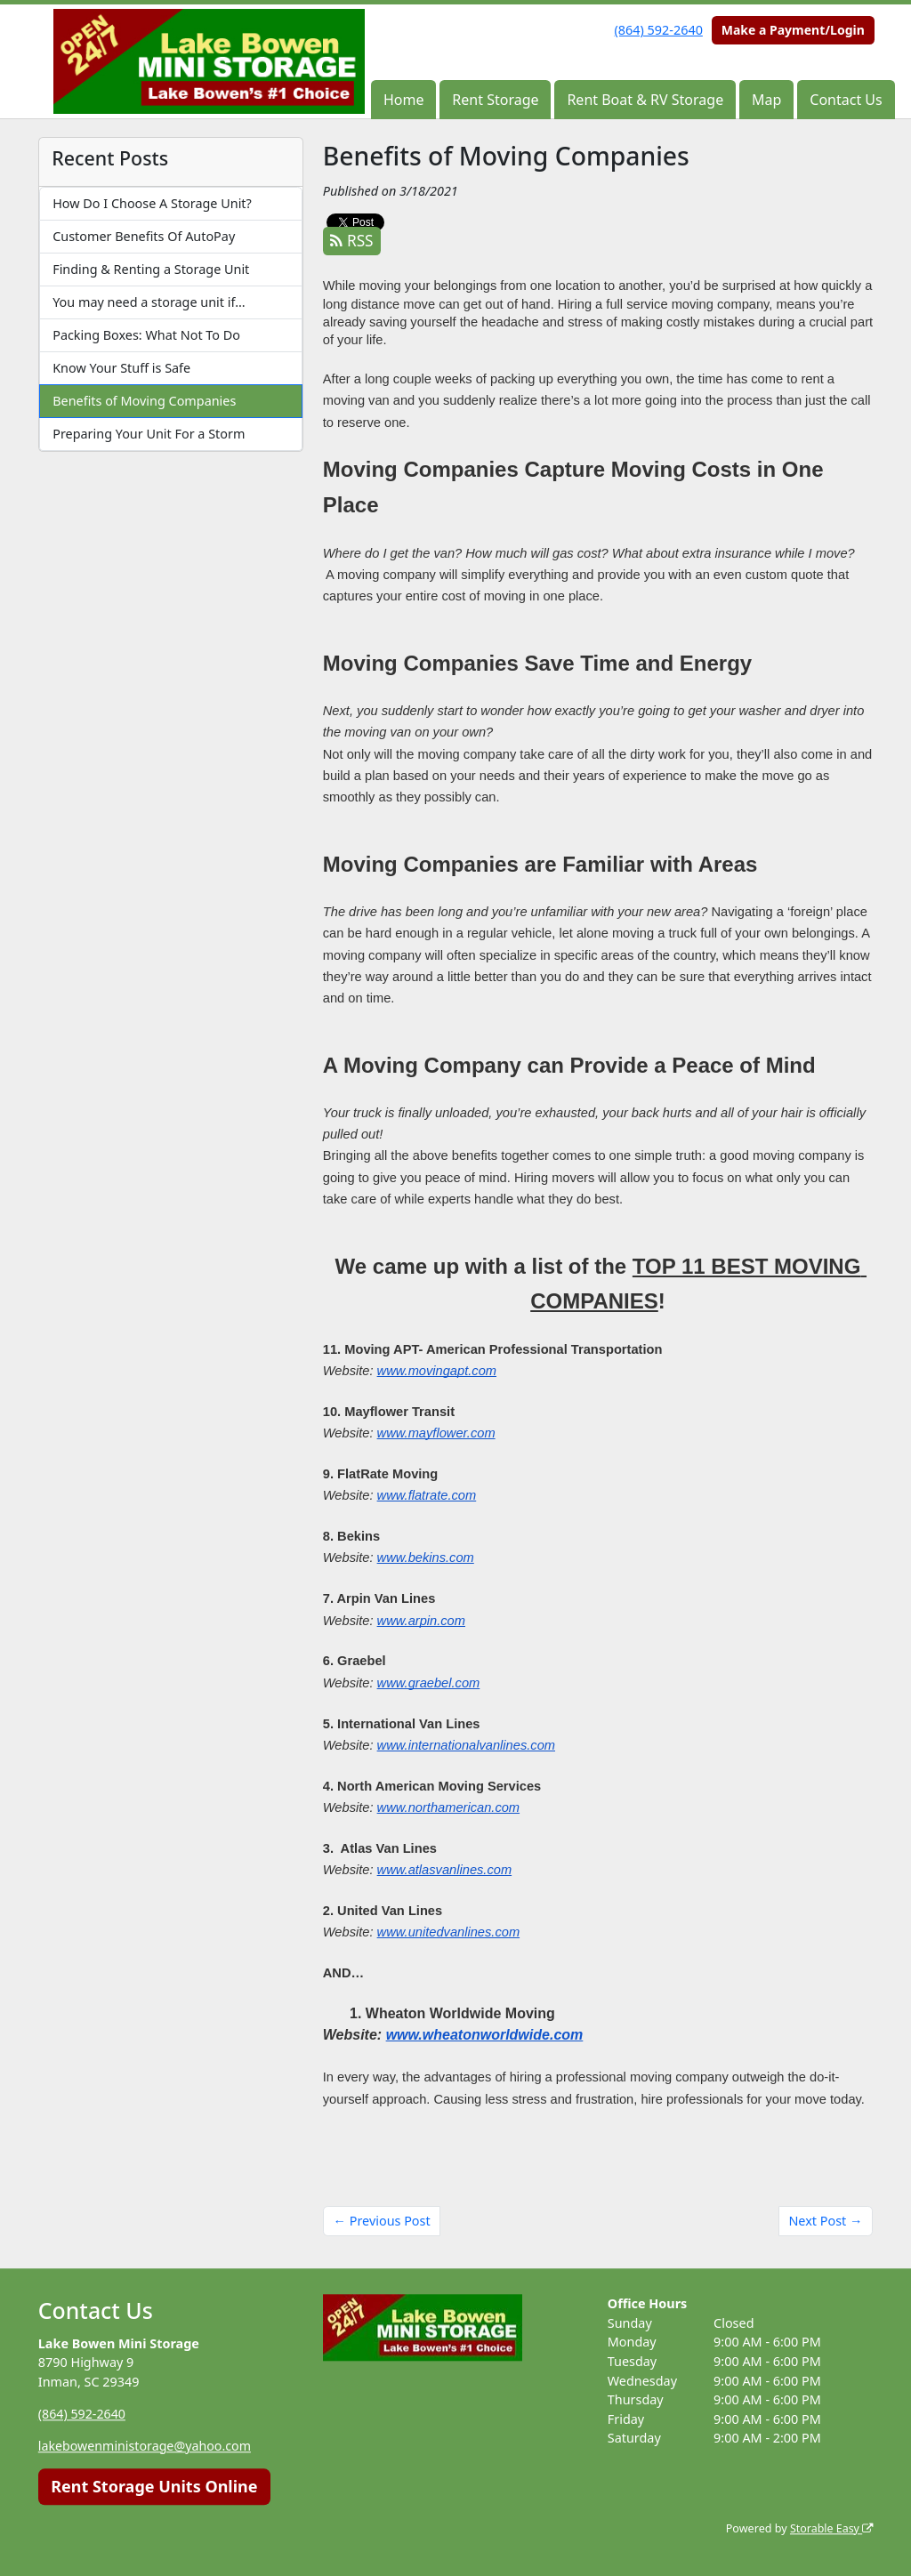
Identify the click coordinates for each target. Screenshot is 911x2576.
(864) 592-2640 (659, 29)
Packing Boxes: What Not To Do (146, 334)
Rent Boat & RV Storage (645, 99)
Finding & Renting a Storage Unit (150, 269)
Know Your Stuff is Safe (121, 367)
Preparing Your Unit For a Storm (148, 433)
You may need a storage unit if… (148, 302)
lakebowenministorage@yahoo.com (146, 2445)
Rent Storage (495, 99)
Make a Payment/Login (793, 29)
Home (403, 99)
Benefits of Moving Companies (144, 400)
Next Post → (825, 2220)
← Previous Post (382, 2220)
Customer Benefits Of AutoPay (143, 236)
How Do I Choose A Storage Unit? (152, 203)
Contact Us (846, 99)
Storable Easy (830, 2528)
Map (766, 99)
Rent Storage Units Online (154, 2486)
